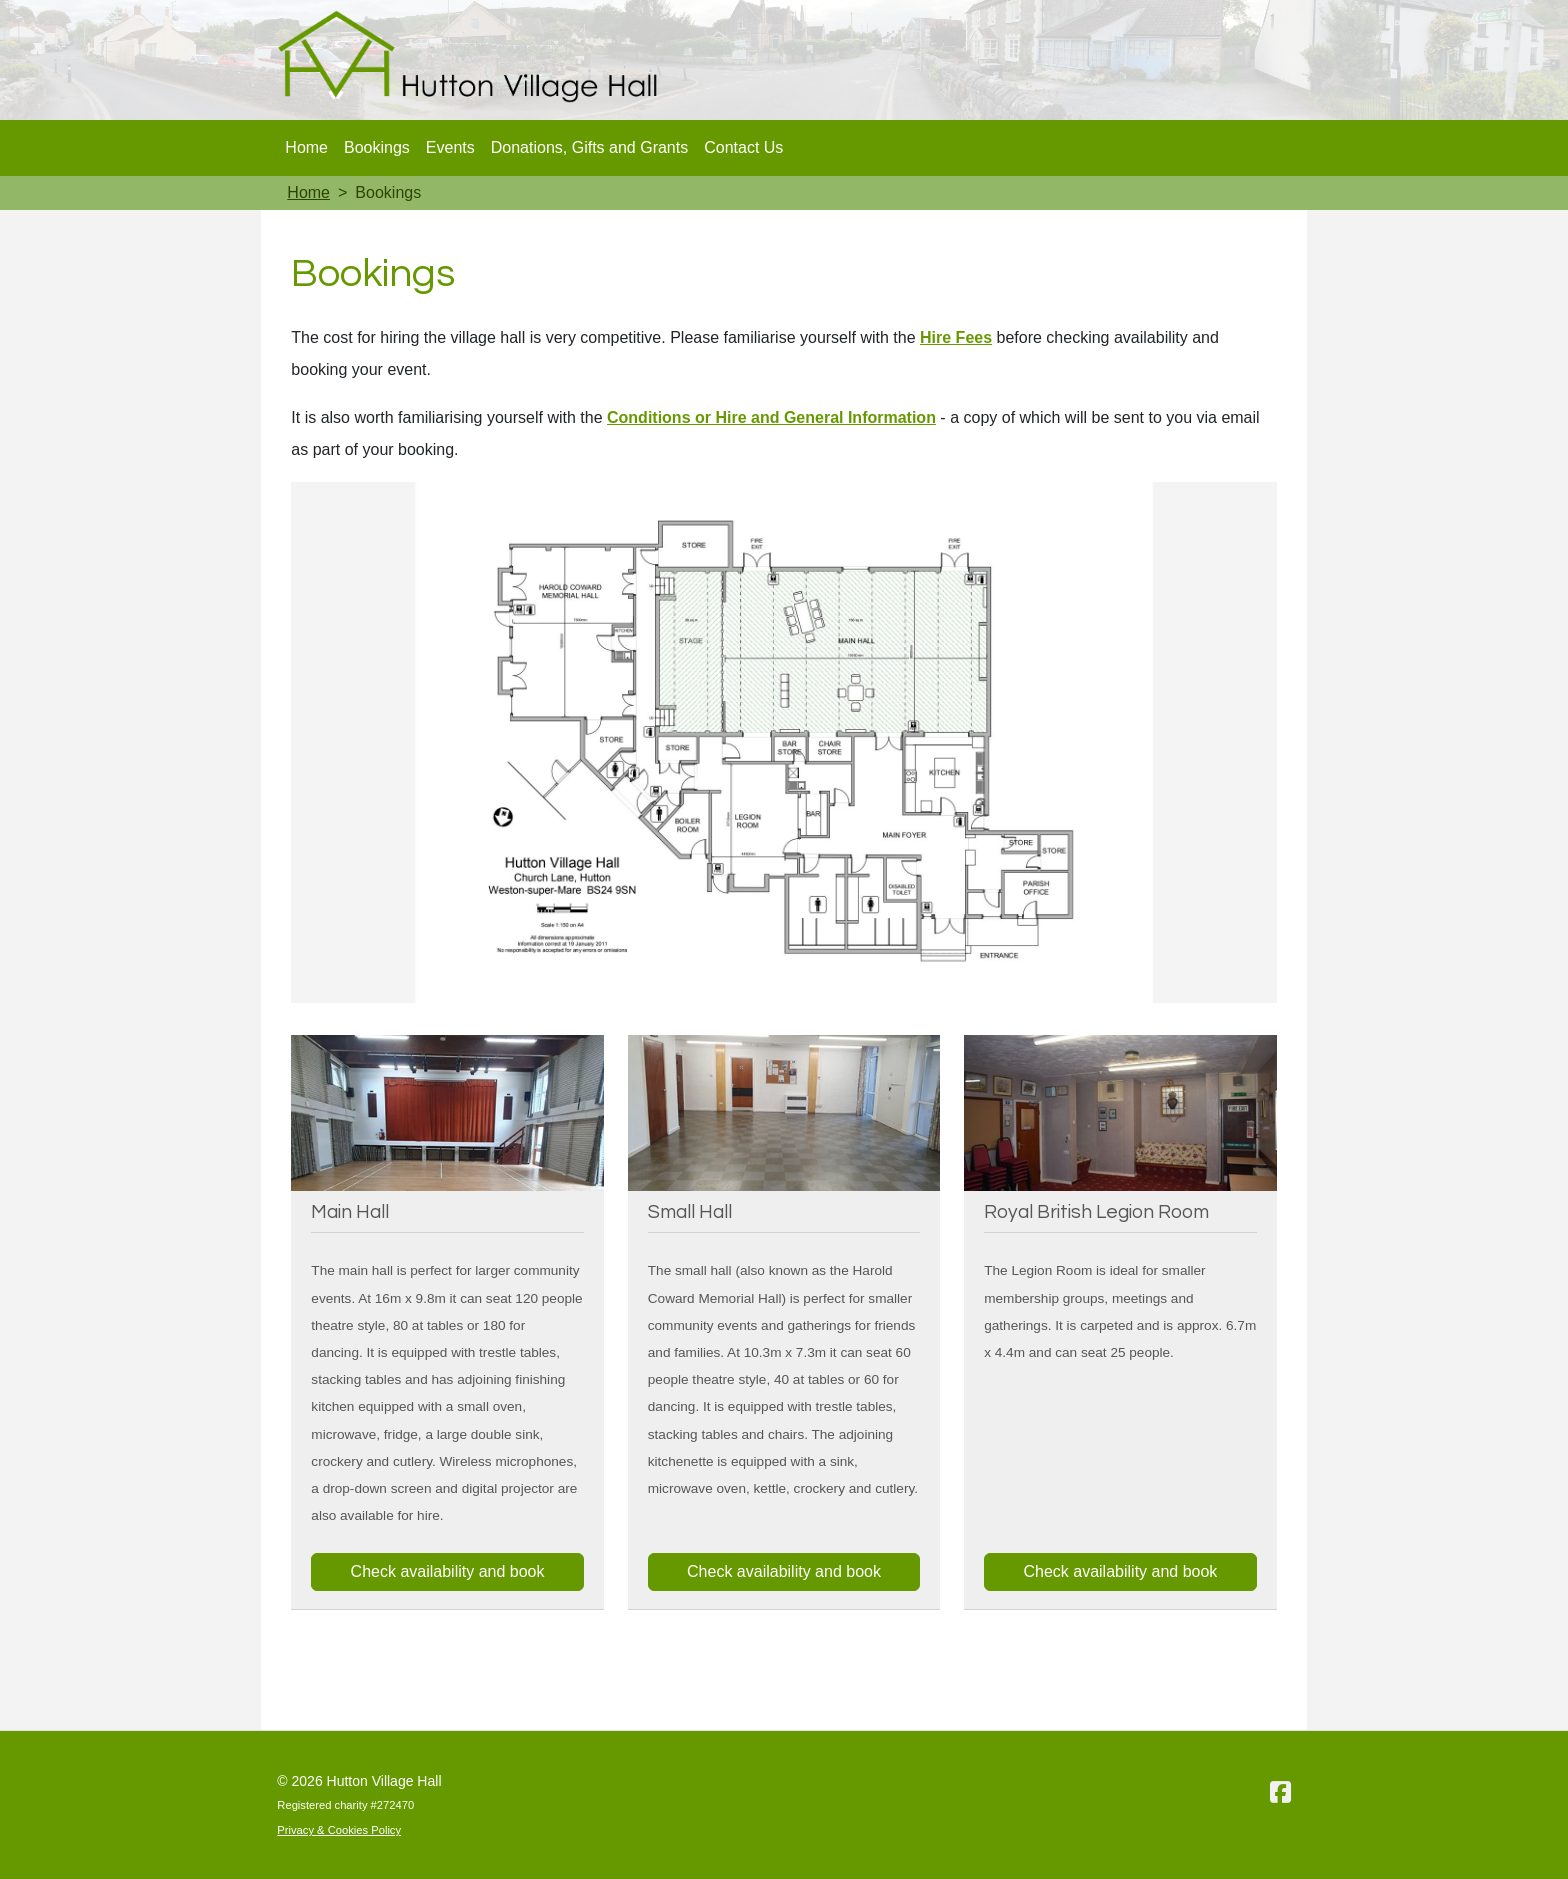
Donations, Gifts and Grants (589, 147)
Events (450, 147)
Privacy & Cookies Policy (339, 1830)
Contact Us (743, 147)
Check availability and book (448, 1571)
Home (306, 147)
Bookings (377, 147)
